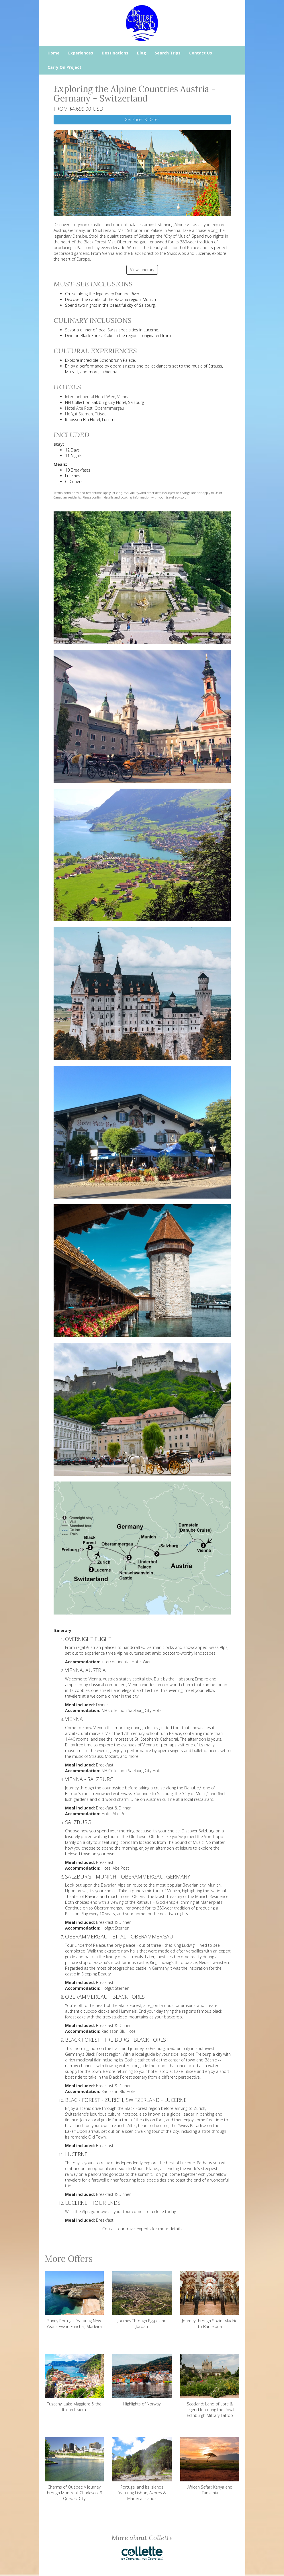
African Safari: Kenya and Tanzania (210, 2466)
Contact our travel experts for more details (142, 2228)
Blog (141, 53)
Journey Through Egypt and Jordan (142, 2300)
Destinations (115, 53)
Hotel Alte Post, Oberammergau (94, 408)
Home (54, 53)
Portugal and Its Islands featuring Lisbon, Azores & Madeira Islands (142, 2469)
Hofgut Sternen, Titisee (86, 414)
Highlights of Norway (142, 2380)
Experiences (80, 53)
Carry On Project (64, 67)
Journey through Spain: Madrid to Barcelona (210, 2300)
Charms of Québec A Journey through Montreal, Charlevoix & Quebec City (74, 2469)
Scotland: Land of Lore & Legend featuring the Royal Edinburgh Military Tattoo (210, 2386)
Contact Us (200, 53)
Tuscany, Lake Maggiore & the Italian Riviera (74, 2383)
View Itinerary (142, 269)
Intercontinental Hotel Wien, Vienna (97, 396)
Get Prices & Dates (142, 119)
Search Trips (168, 53)
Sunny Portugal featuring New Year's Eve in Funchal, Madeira (74, 2300)
